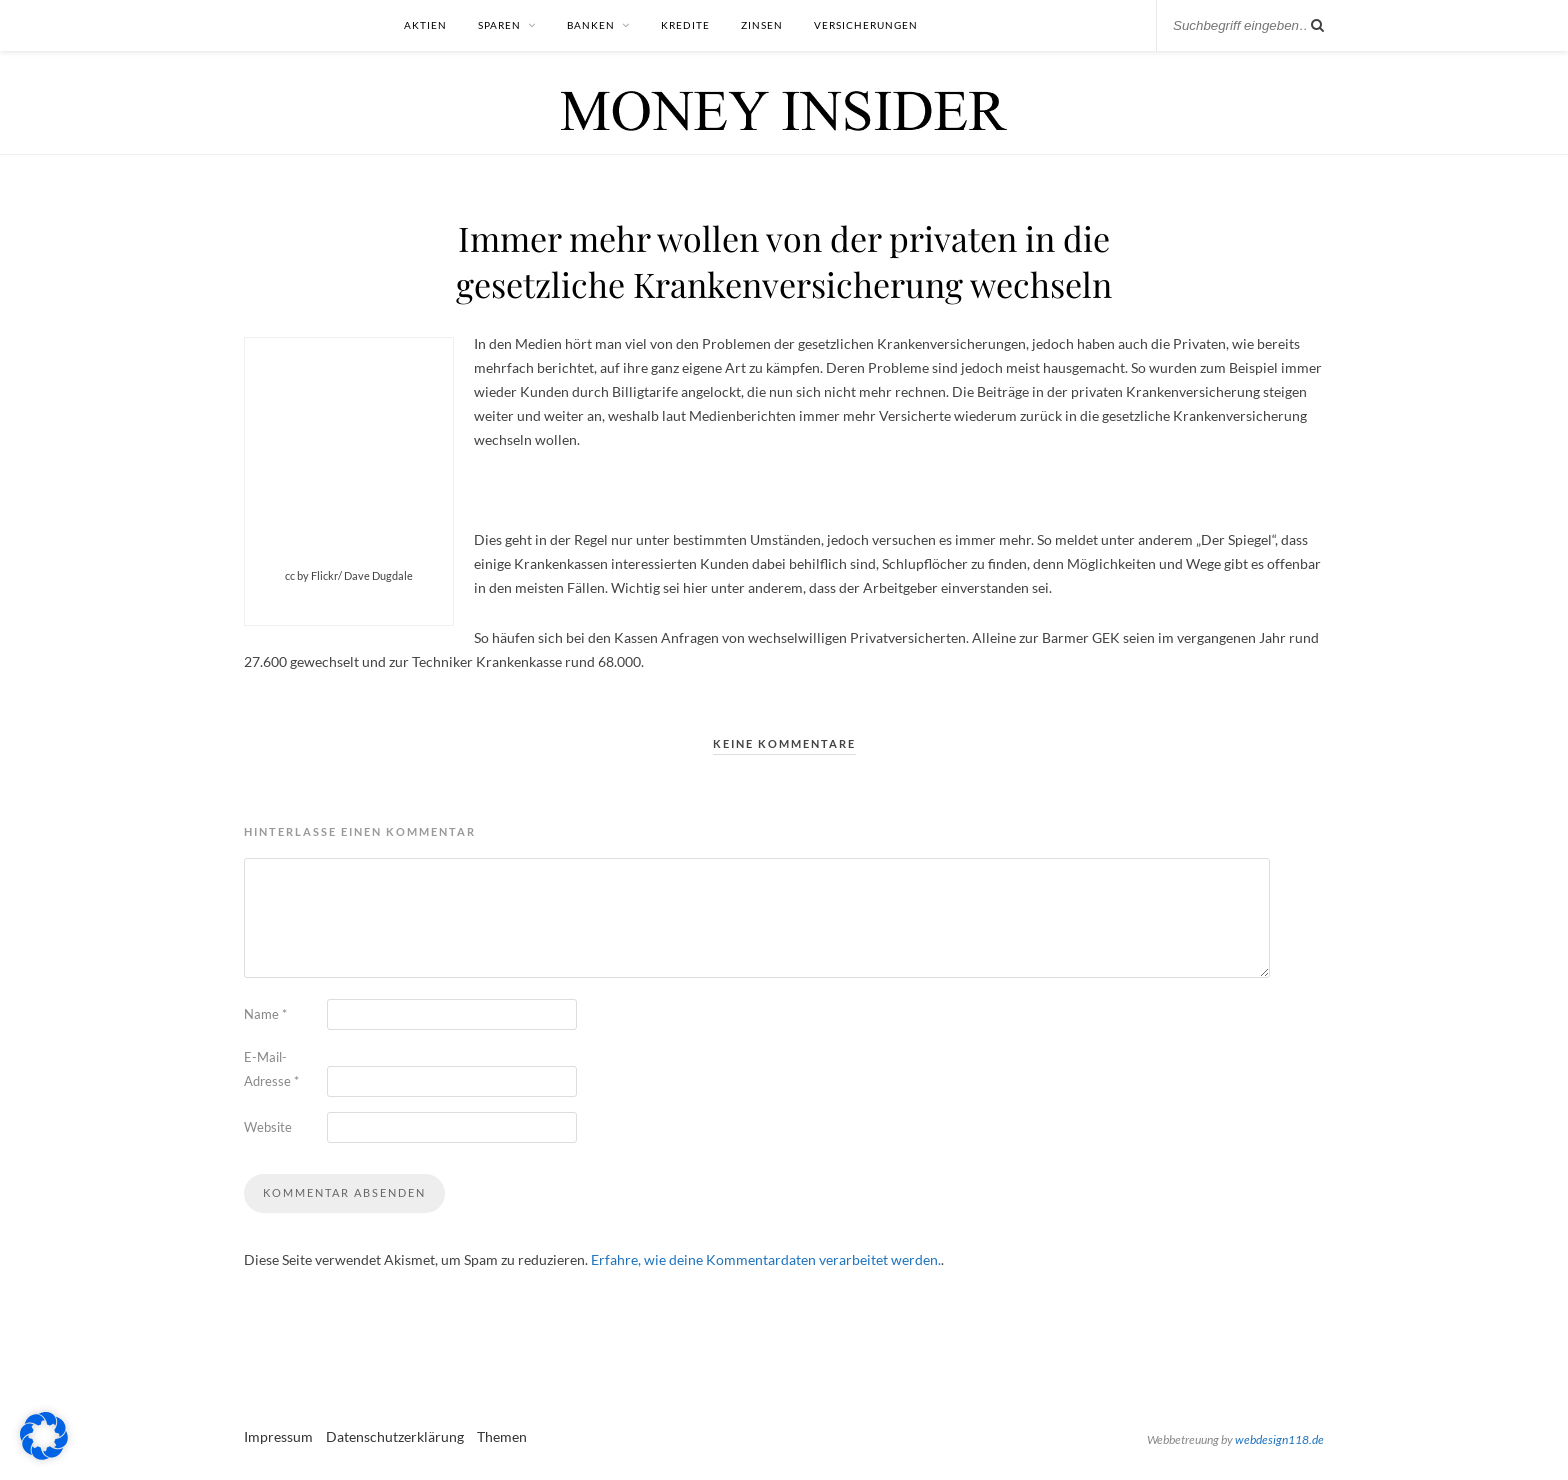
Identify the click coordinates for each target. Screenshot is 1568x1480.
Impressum (278, 1436)
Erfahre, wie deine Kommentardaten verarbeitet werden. (766, 1259)
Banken (591, 25)
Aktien (425, 25)
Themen (502, 1436)
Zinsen (762, 25)
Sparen (499, 25)
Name (265, 1014)
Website (268, 1127)
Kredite (685, 25)
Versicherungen (866, 25)
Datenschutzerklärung (395, 1436)
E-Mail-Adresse (271, 1069)
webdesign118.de (1279, 1439)
